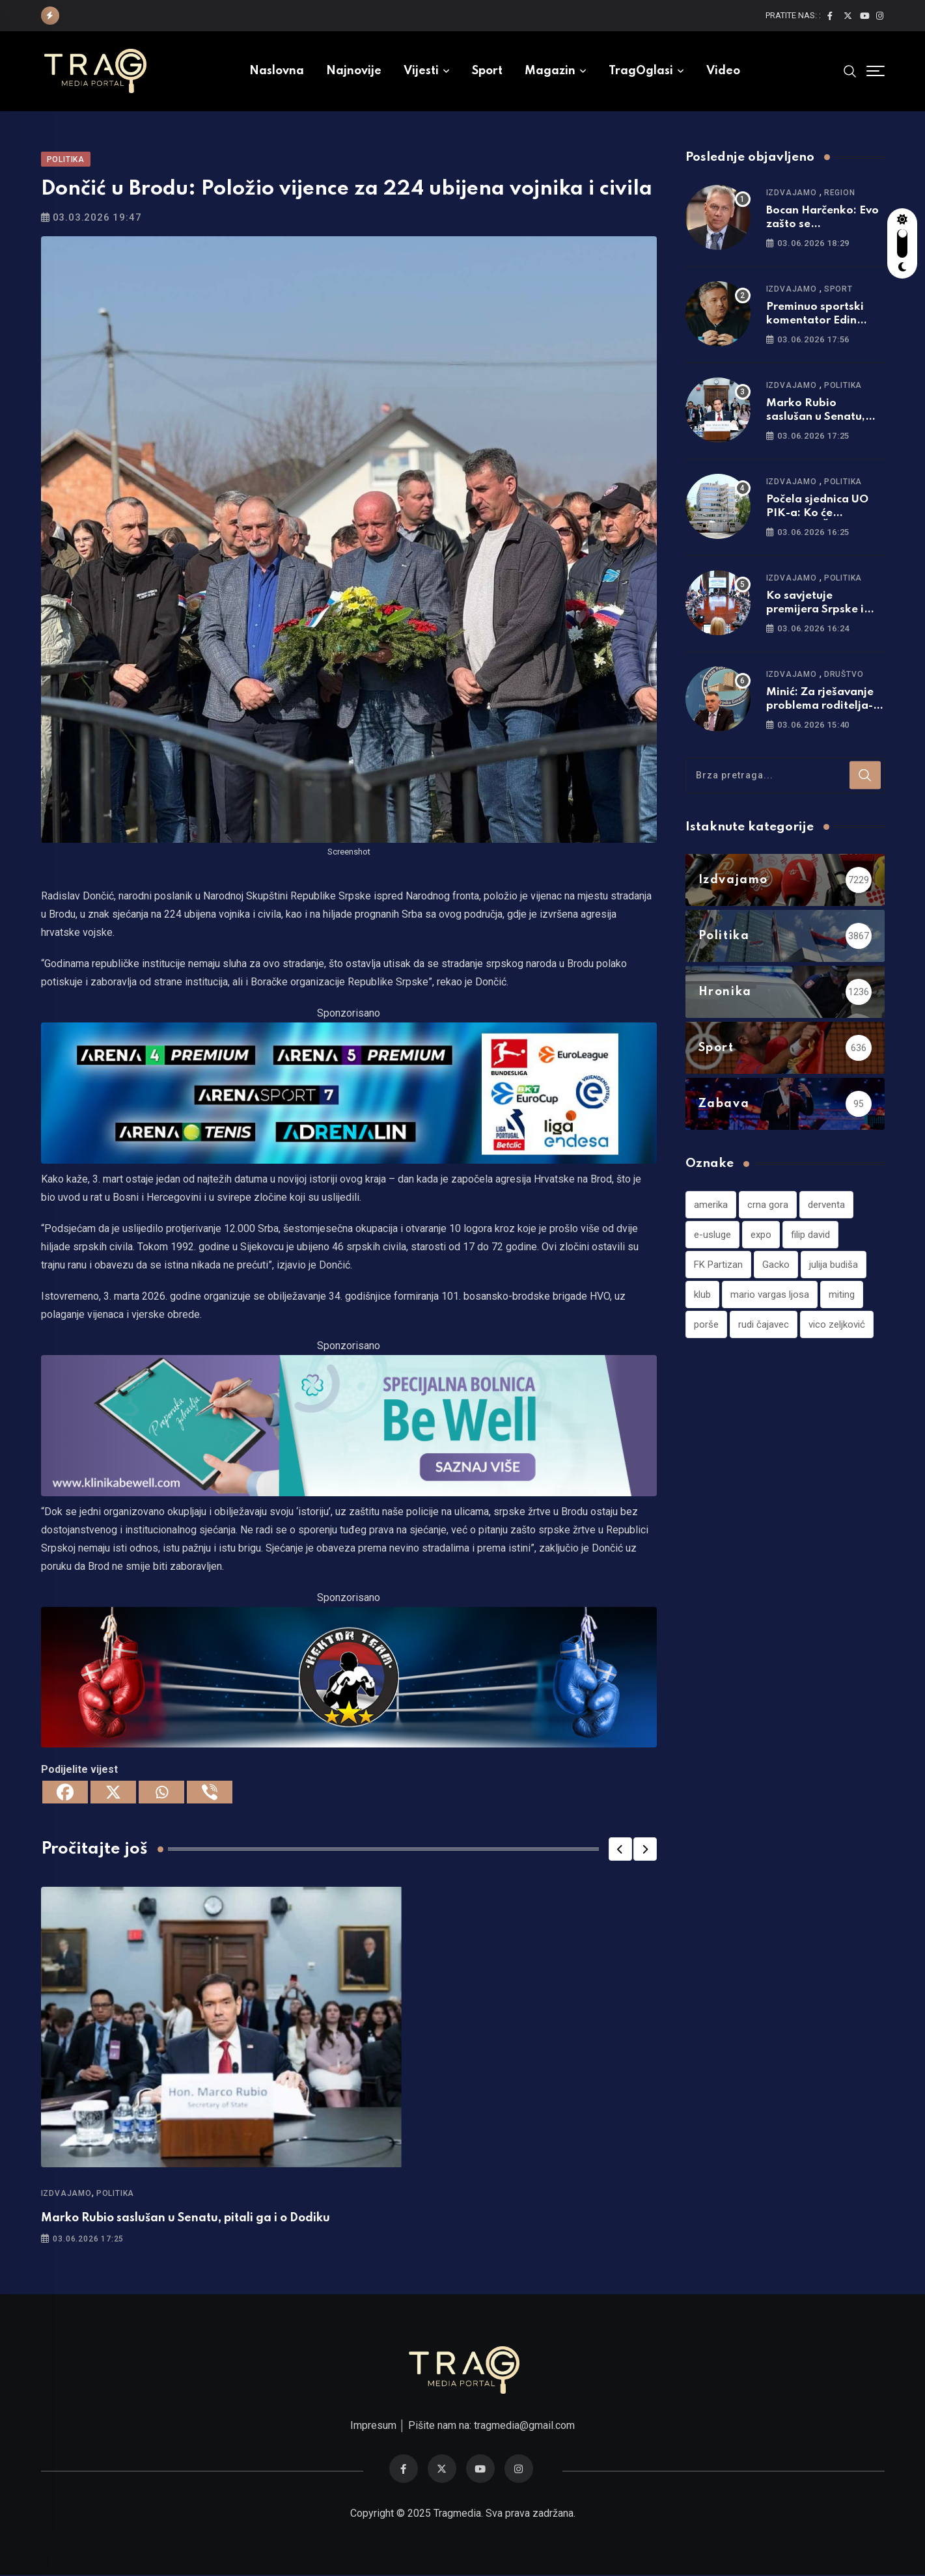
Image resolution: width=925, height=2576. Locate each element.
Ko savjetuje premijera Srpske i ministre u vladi (814, 610)
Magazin (550, 71)
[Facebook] (65, 1792)
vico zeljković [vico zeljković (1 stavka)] (836, 1325)
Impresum (373, 2426)
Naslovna (276, 71)
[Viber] (209, 1792)
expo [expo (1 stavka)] (761, 1235)
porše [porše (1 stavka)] (706, 1325)
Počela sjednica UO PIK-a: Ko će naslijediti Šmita (817, 514)
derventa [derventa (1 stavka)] (826, 1205)
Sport (487, 71)
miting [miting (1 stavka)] (842, 1295)
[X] (113, 1792)
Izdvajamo (66, 2194)
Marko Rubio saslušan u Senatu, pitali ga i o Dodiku (185, 2219)
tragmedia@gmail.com (524, 2426)
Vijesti (421, 71)
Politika (115, 2194)
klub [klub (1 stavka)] (702, 1295)
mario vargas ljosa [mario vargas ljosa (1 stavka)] (769, 1295)
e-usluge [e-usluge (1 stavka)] (712, 1235)
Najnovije (353, 71)
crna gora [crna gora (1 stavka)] (767, 1205)
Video (723, 71)
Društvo (844, 674)
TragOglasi (641, 71)
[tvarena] (349, 1093)
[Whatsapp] (161, 1792)
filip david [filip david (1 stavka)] (810, 1235)
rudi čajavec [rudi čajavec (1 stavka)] (763, 1325)
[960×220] (349, 1425)
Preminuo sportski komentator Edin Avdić (814, 321)
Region (839, 193)
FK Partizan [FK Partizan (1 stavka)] (718, 1265)
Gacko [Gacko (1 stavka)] (776, 1265)
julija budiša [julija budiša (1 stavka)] (833, 1265)
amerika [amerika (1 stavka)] (711, 1205)
